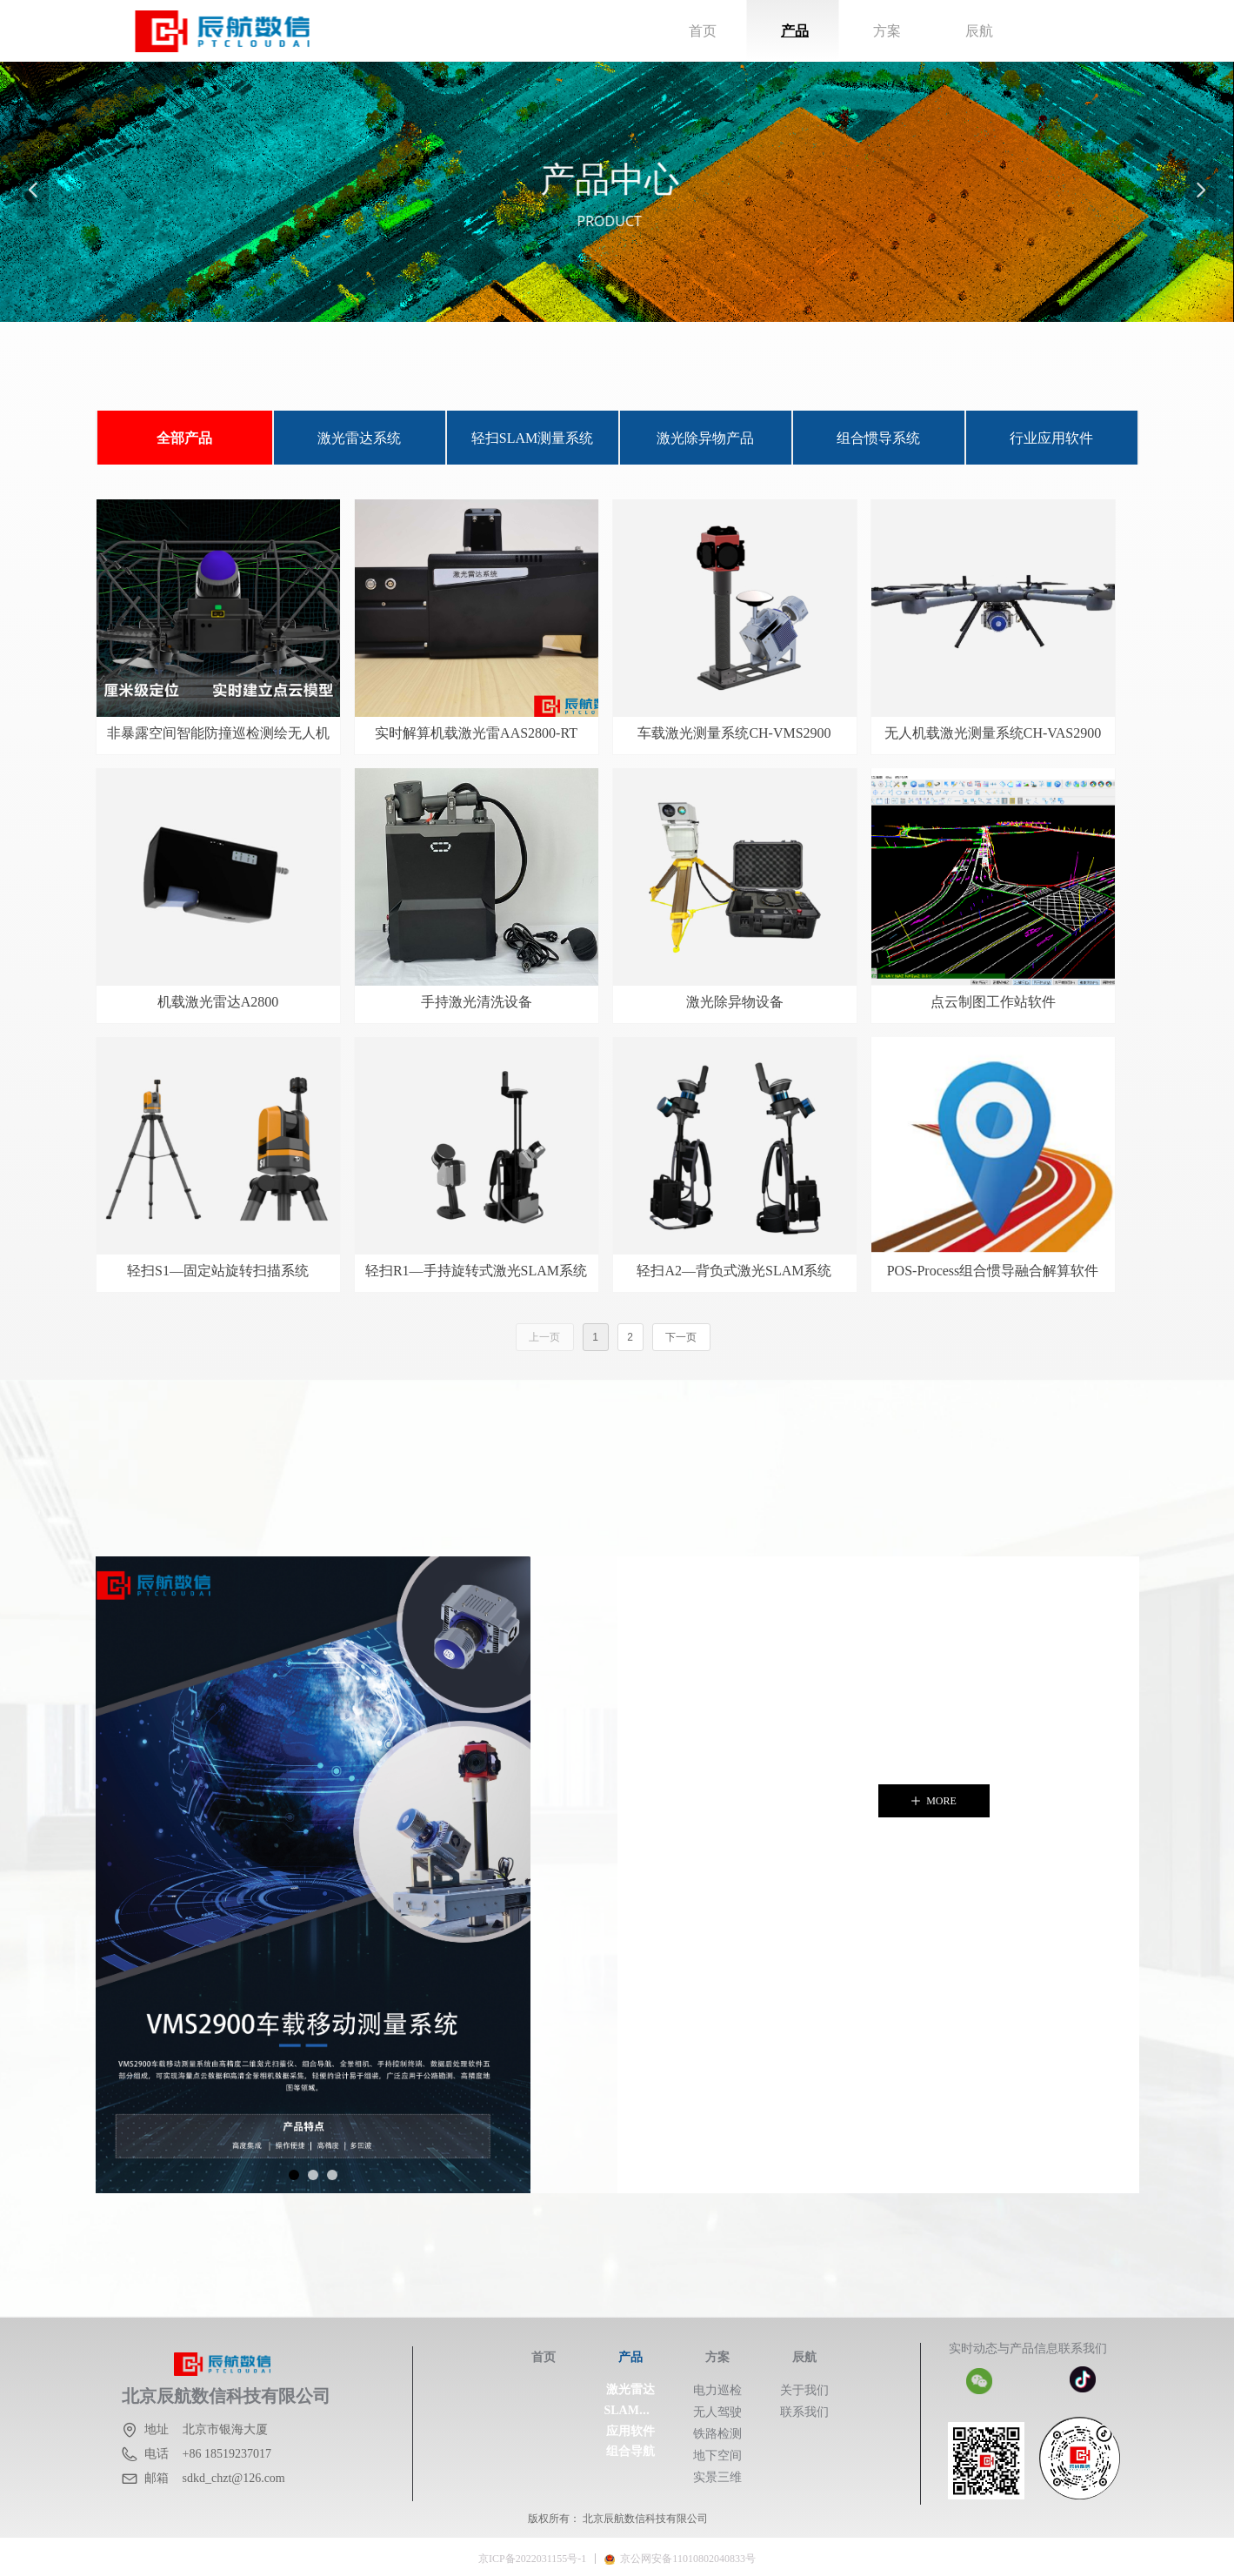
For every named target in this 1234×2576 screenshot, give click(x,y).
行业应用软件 (1051, 438)
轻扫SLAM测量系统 (532, 438)
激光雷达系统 (359, 438)
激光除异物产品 (705, 438)
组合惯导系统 (878, 438)
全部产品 (184, 438)
